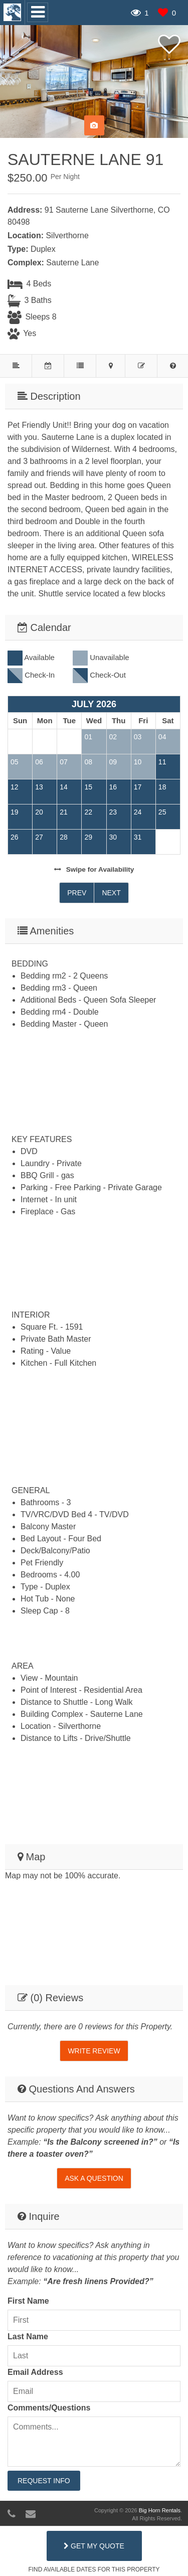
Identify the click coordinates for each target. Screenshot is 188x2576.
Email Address (35, 2372)
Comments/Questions (49, 2407)
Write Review (94, 2051)
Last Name (28, 2336)
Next (111, 893)
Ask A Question (94, 2178)
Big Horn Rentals (159, 2510)
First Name (28, 2301)
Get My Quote (94, 2546)
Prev (76, 893)
